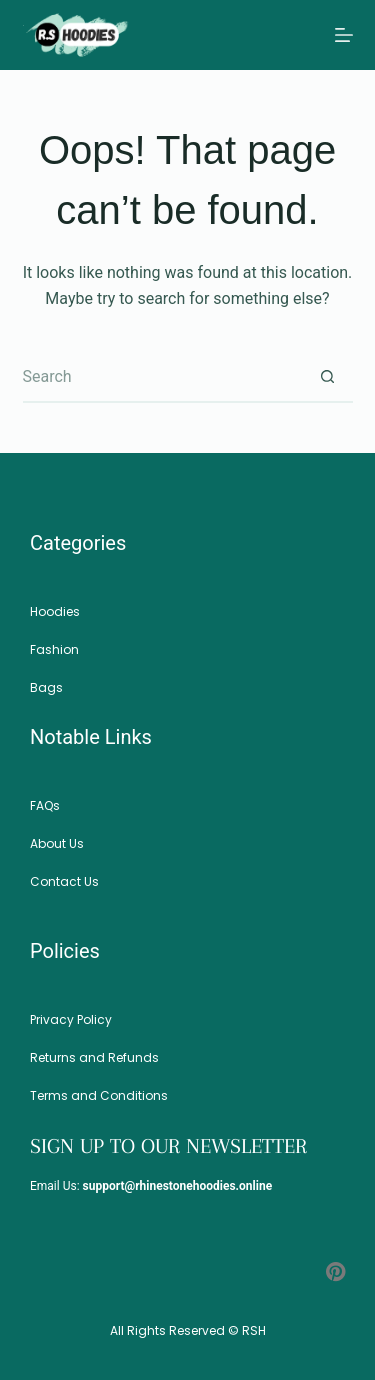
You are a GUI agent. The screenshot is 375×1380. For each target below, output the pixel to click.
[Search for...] (163, 378)
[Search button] (328, 378)
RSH (254, 1330)
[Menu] (344, 35)
